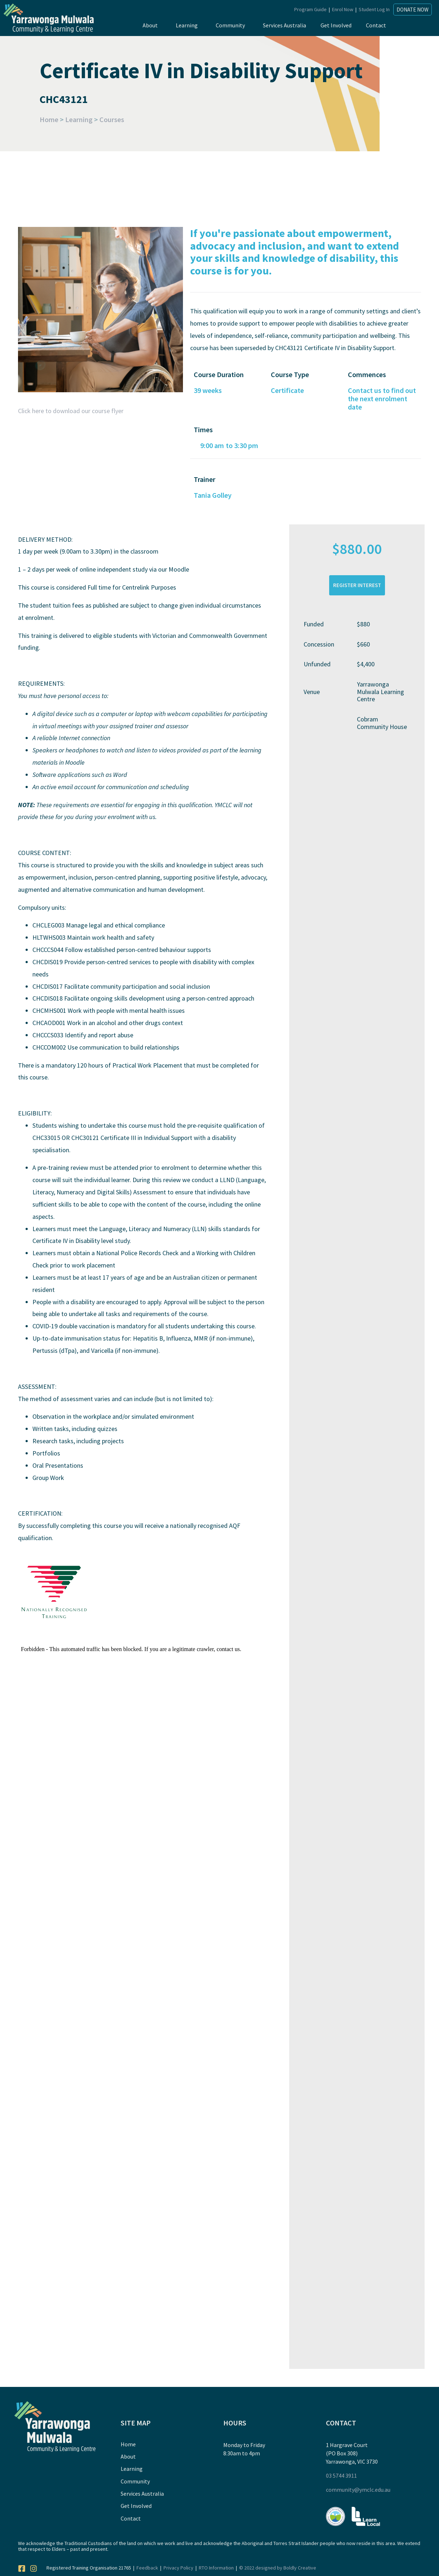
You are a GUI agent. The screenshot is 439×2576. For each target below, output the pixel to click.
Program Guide (310, 9)
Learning (187, 25)
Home (49, 119)
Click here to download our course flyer (71, 411)
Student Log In (374, 9)
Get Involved (336, 25)
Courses (111, 119)
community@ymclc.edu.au (358, 2489)
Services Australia (284, 25)
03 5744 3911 (341, 2475)
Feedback (147, 2567)
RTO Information (216, 2567)
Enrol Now (342, 9)
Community (230, 25)
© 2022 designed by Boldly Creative (277, 2567)
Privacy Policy (178, 2567)
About (150, 25)
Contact (376, 25)
